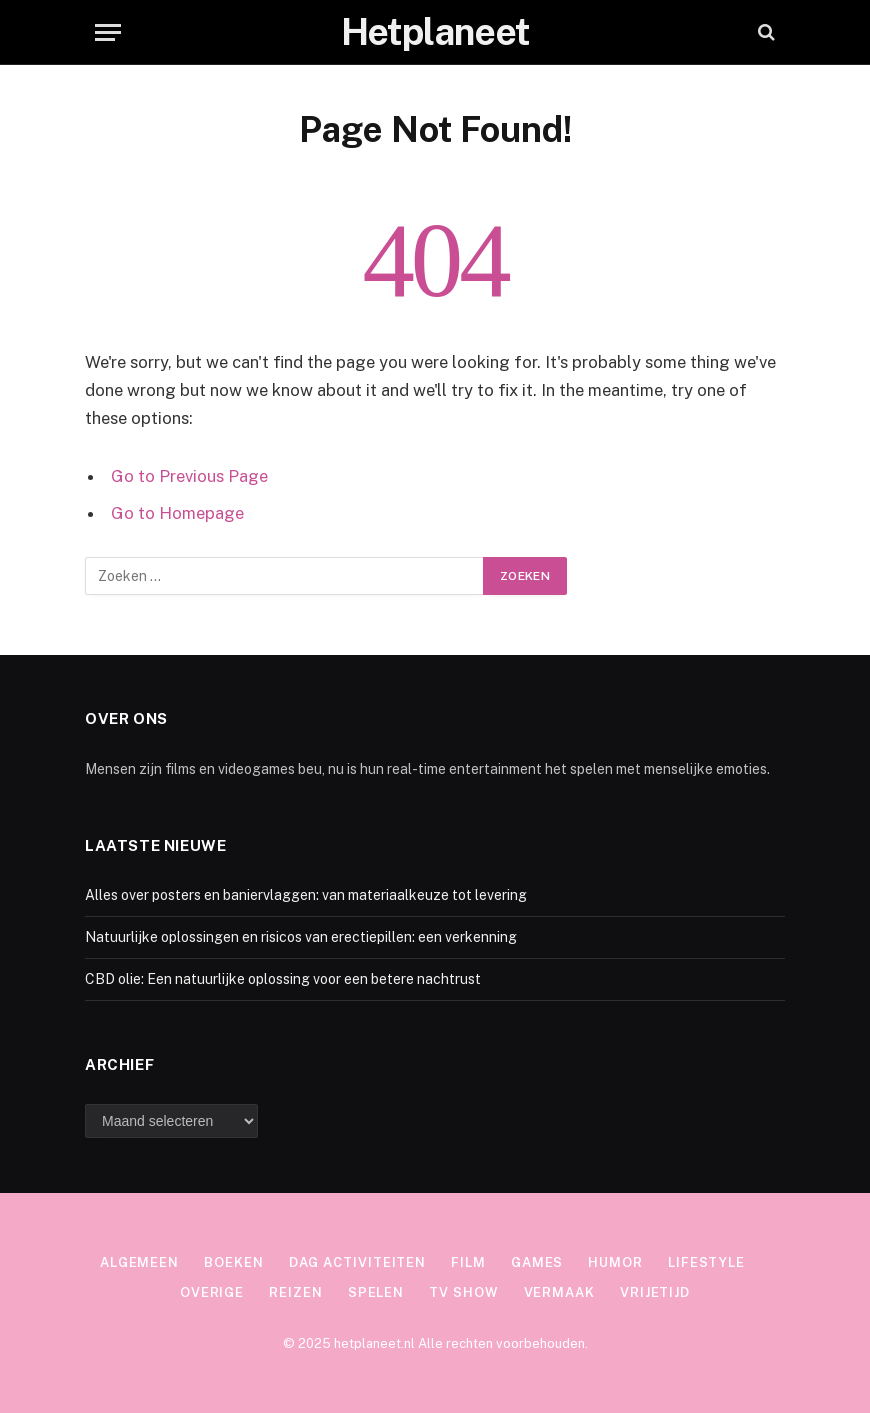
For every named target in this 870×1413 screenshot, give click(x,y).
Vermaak (559, 1292)
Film (468, 1262)
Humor (615, 1262)
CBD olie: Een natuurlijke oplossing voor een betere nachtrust (283, 979)
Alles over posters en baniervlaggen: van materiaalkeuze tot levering (306, 895)
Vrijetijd (655, 1292)
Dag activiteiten (358, 1262)
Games (537, 1262)
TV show (463, 1292)
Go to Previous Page (189, 476)
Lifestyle (706, 1262)
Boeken (233, 1262)
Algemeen (139, 1262)
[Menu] (108, 32)
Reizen (295, 1292)
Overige (212, 1292)
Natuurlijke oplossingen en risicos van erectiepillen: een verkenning (301, 937)
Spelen (376, 1292)
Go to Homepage (177, 513)
